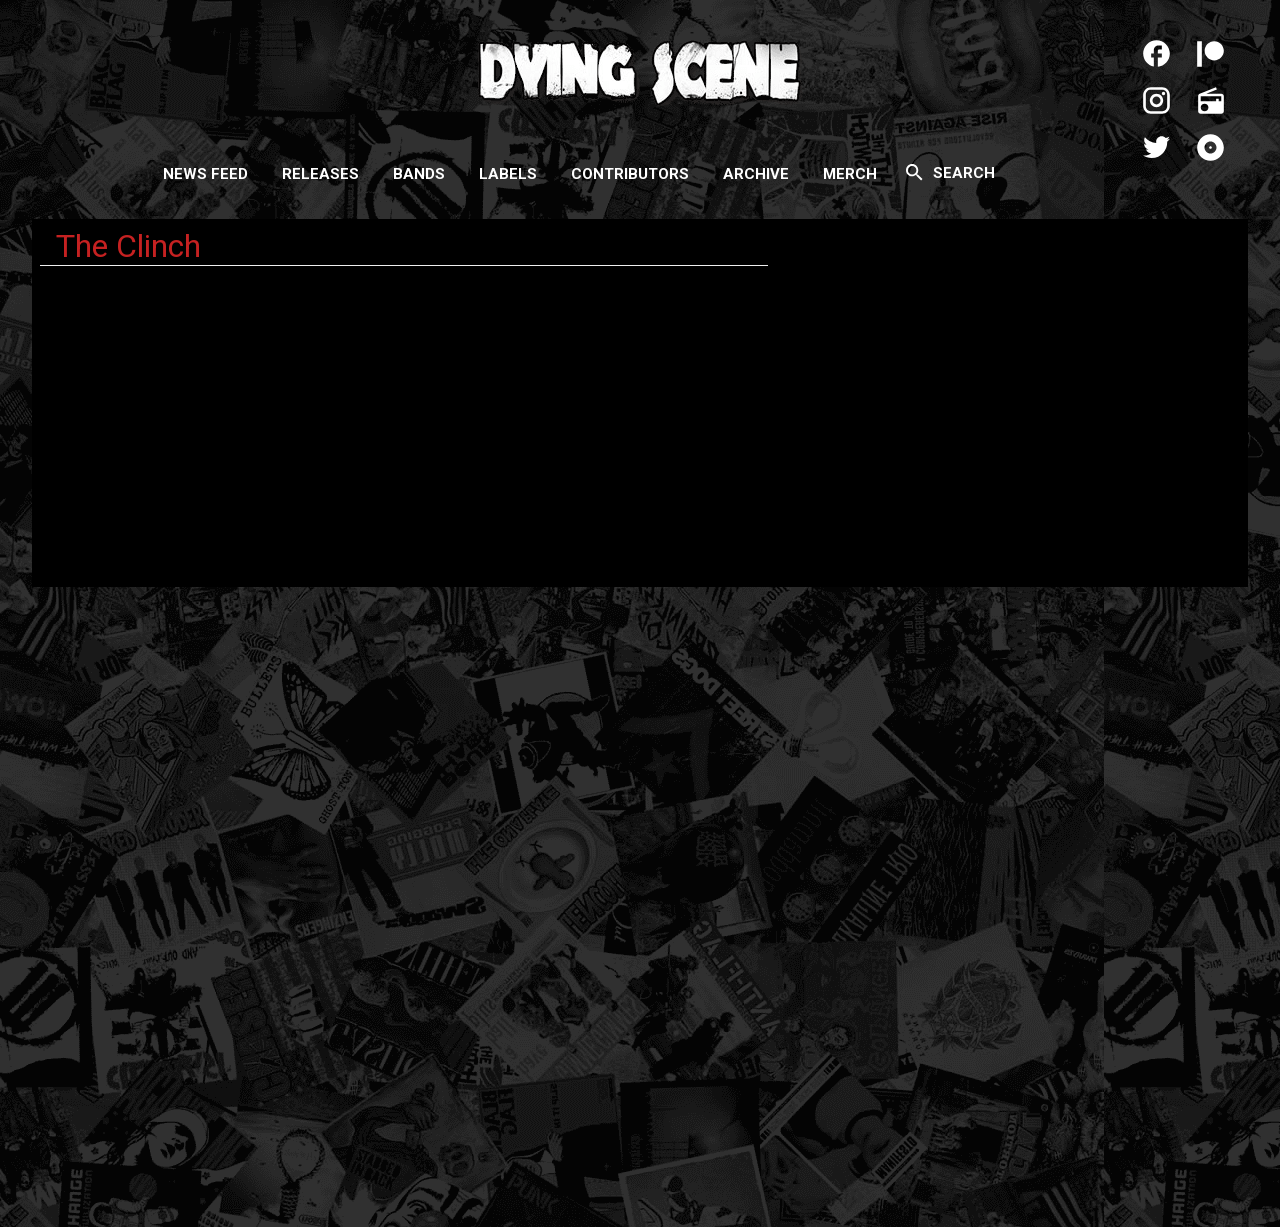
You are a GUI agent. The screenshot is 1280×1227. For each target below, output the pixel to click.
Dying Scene (640, 70)
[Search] (914, 172)
